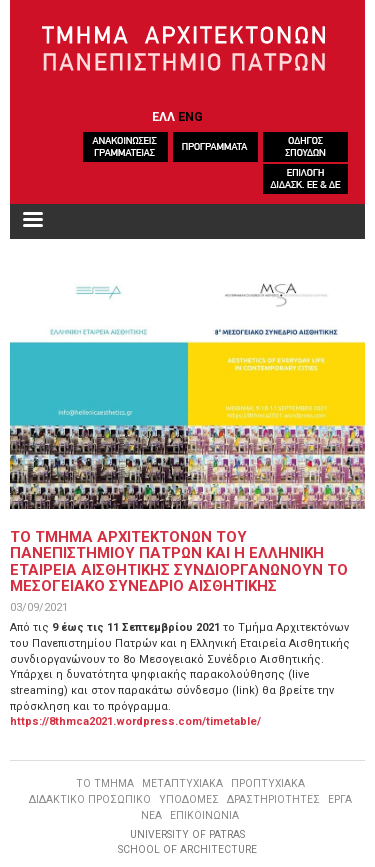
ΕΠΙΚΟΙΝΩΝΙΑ (204, 815)
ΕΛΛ (163, 116)
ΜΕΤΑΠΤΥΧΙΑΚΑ (182, 783)
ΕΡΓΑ (340, 799)
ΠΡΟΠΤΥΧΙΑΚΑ (268, 783)
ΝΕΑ (151, 815)
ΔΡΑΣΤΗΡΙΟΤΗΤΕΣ (273, 799)
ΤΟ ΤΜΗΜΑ (105, 783)
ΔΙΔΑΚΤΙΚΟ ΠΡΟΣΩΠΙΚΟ (90, 799)
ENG (190, 116)
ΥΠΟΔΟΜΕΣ (189, 799)
